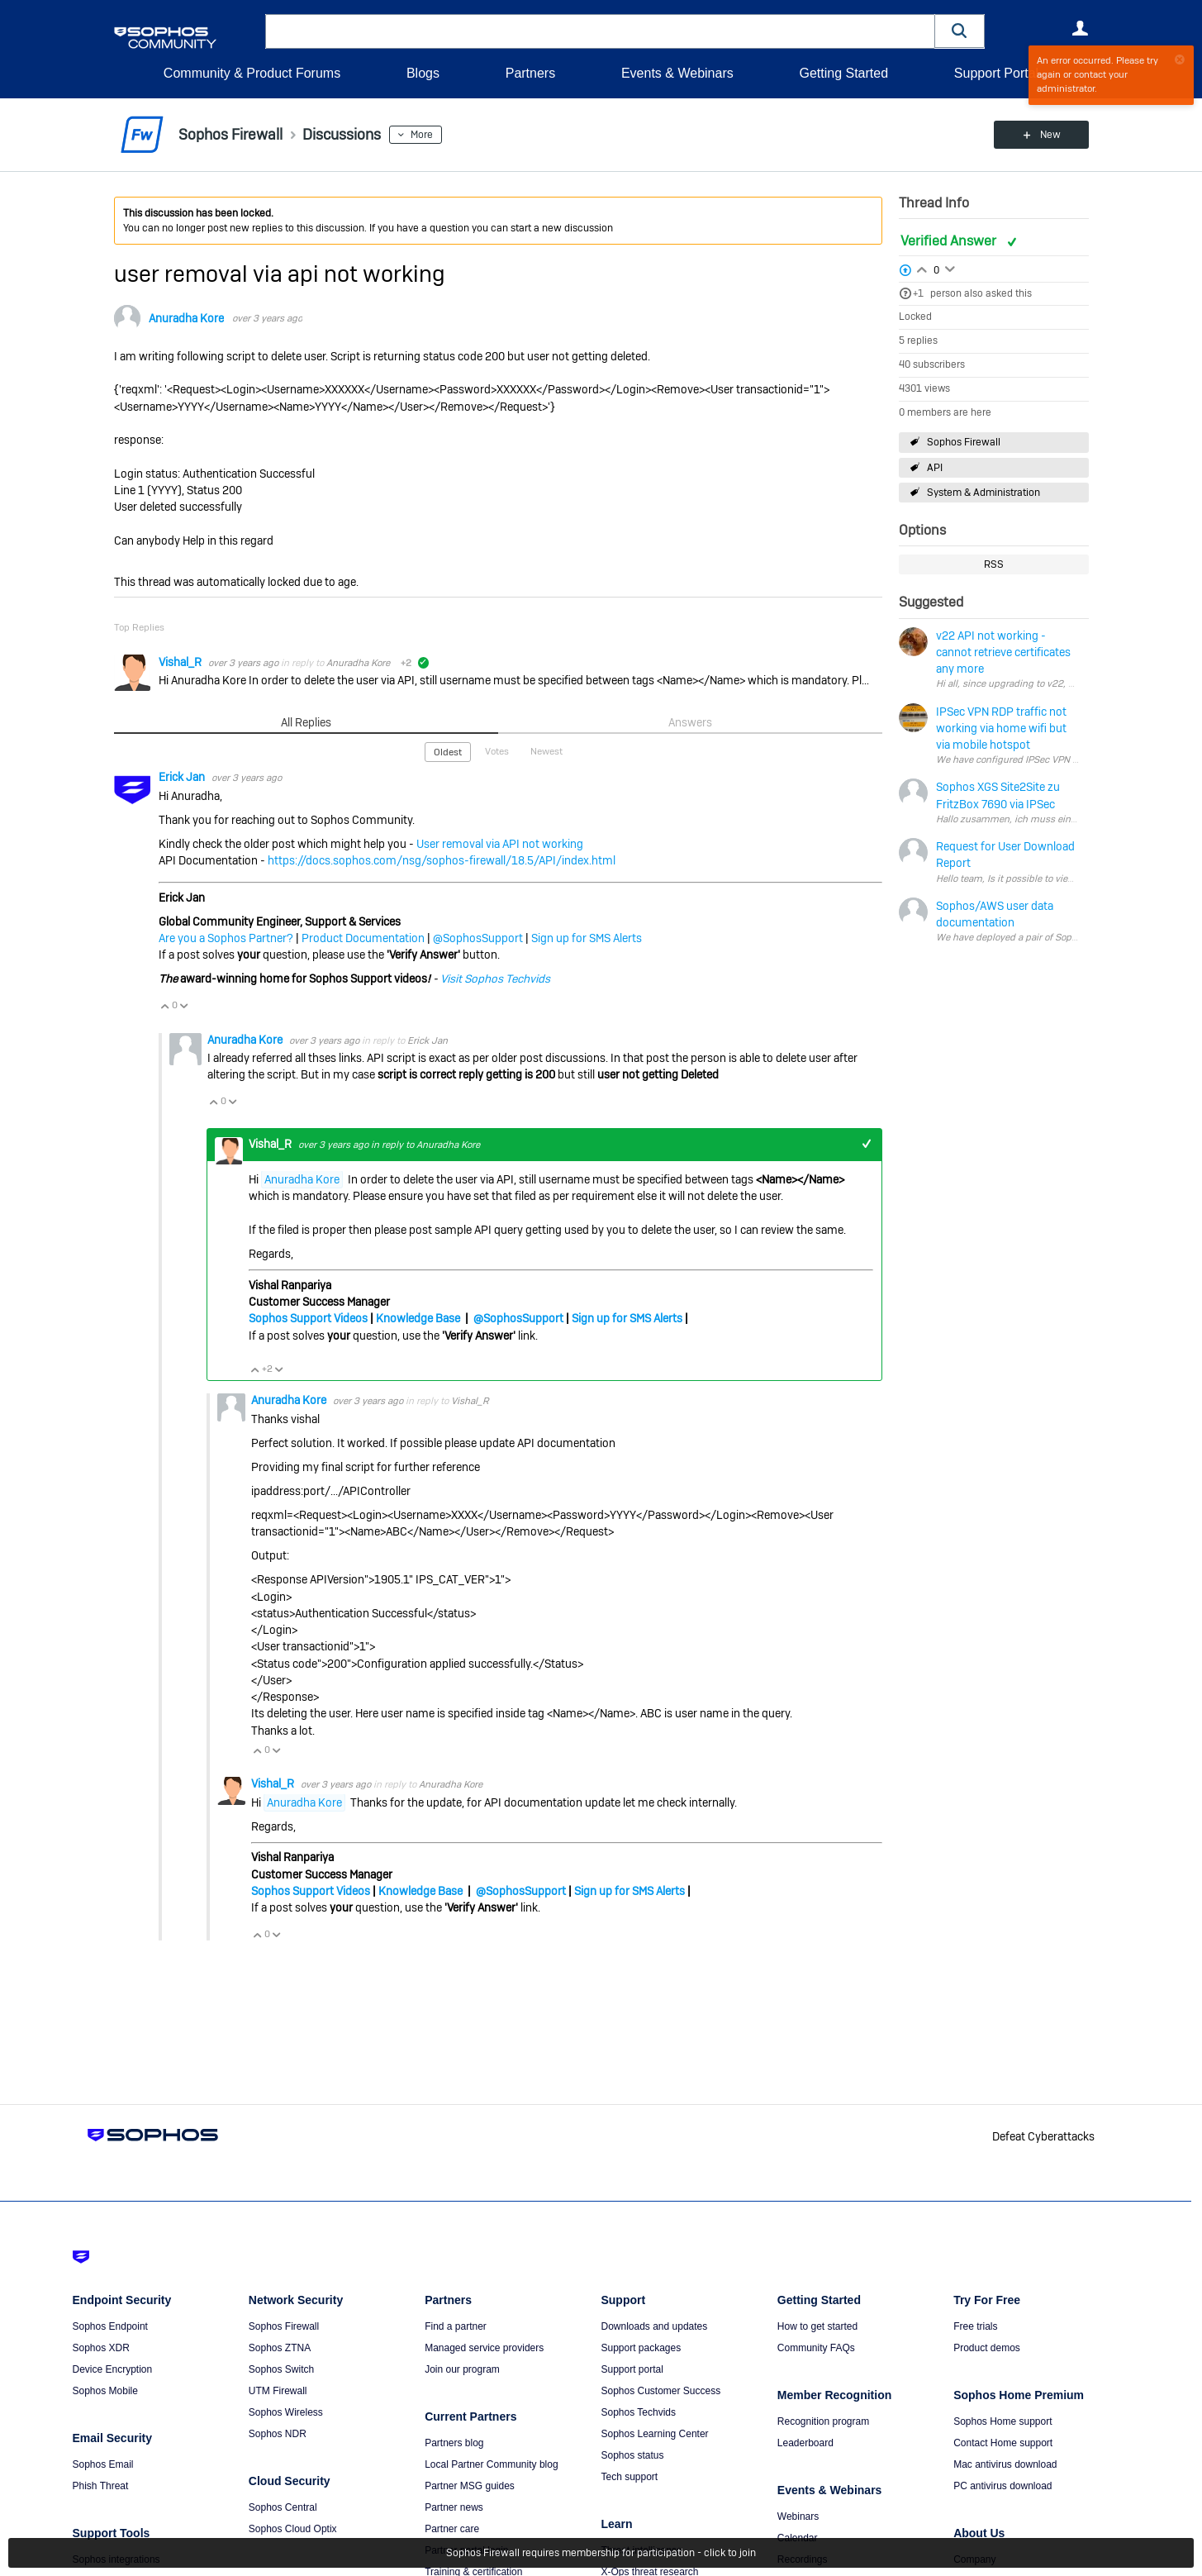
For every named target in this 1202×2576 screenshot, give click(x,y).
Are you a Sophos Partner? (226, 938)
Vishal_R (181, 662)
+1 (918, 293)
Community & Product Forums (252, 73)
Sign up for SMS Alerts (586, 938)
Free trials (975, 2326)
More (422, 134)
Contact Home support (1002, 2443)
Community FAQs (816, 2348)
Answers (690, 722)
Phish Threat (101, 2486)
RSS (994, 564)
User (1080, 28)
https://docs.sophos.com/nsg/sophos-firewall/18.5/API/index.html (441, 860)
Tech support (629, 2477)
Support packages (641, 2348)
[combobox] (600, 31)
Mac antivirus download (1005, 2464)
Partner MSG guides (470, 2486)
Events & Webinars (677, 73)
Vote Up (165, 1005)
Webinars (798, 2516)
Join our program (462, 2369)
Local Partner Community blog (491, 2464)
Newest (546, 751)
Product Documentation (363, 938)
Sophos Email (103, 2464)
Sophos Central (283, 2507)
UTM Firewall (278, 2391)
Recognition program (823, 2421)
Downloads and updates (654, 2326)
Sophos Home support (1002, 2421)
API (935, 467)
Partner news (454, 2507)
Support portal (632, 2369)
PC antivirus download (1002, 2486)
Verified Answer (950, 241)
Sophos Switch (281, 2369)
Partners (530, 73)
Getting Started (843, 73)
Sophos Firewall (963, 442)
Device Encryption (113, 2369)
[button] (960, 31)
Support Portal (996, 73)
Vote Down (184, 1005)
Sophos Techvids (638, 2412)
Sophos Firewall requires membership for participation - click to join (601, 2552)
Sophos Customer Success (660, 2391)
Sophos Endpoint (110, 2326)
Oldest (448, 752)
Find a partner (456, 2326)
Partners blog (454, 2443)
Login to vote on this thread (922, 267)
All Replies (306, 722)
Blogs (422, 73)
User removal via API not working (499, 843)
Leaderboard (805, 2443)
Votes (497, 751)
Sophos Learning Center (654, 2434)
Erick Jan (183, 776)
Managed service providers (484, 2348)
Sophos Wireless (286, 2412)
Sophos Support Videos (308, 1318)
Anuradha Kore (186, 318)
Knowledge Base (418, 1318)
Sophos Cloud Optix (293, 2529)
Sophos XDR (101, 2348)
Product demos (986, 2348)
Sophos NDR (277, 2434)
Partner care (452, 2529)
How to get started (817, 2326)
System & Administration (983, 492)
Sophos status (632, 2455)
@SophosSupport (478, 938)
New (1050, 134)
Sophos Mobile (105, 2391)
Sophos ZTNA (280, 2348)
